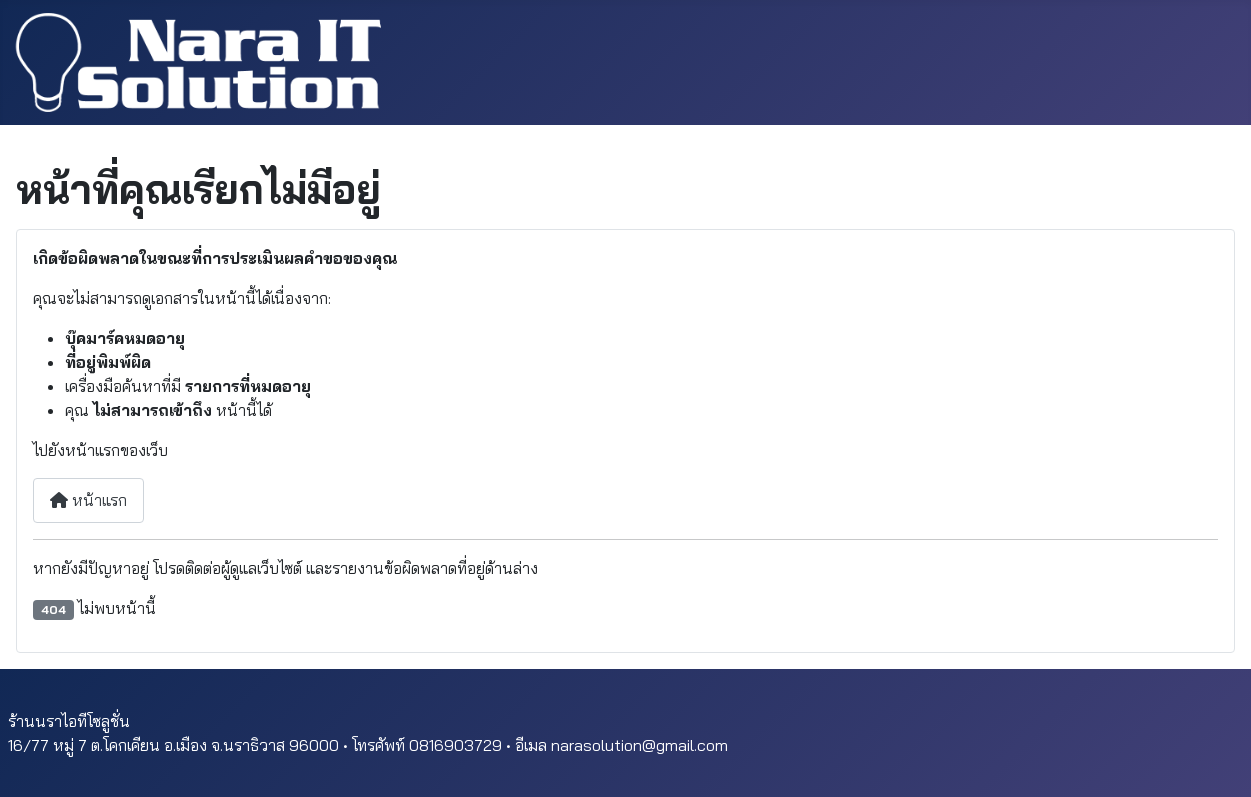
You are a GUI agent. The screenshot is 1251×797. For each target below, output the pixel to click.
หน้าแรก (88, 500)
